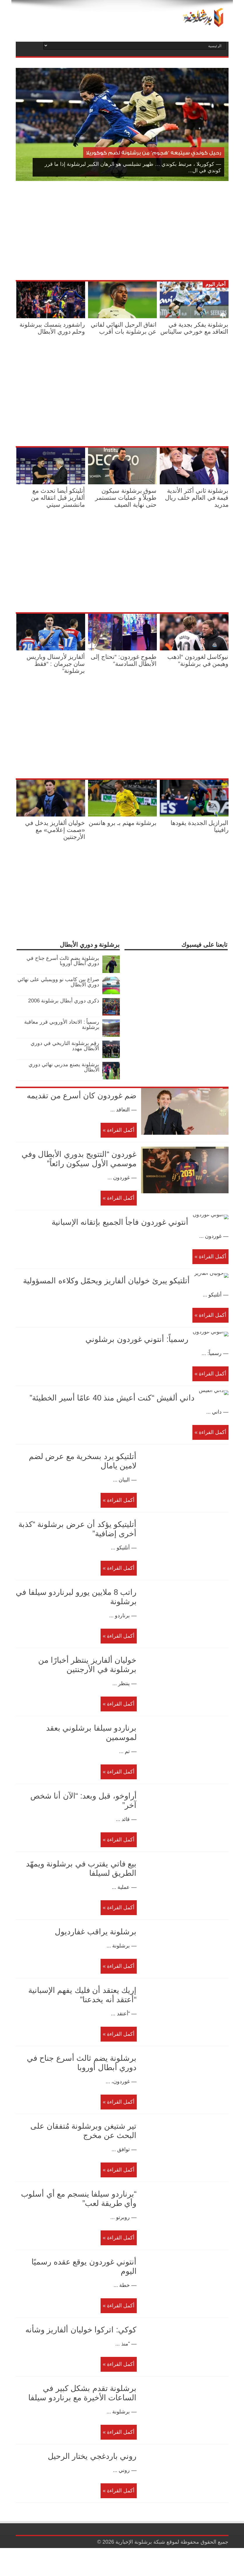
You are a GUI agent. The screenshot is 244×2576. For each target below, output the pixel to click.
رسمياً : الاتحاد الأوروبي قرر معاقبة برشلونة (61, 1024)
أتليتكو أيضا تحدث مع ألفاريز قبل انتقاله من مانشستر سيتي (58, 497)
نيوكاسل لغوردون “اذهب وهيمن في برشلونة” (198, 660)
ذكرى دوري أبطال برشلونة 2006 (63, 1001)
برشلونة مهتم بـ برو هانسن (123, 822)
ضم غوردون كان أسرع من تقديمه (82, 1095)
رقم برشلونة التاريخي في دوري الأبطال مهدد (65, 1045)
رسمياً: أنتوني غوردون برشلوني (85, 1358)
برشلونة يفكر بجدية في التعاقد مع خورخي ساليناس (194, 328)
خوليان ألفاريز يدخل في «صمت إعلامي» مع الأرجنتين (55, 829)
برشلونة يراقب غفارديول (95, 1959)
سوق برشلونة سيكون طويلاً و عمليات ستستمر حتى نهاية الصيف (126, 497)
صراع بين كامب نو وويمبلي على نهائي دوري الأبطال (58, 982)
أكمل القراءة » (118, 1130)
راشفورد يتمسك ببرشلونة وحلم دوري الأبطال (52, 328)
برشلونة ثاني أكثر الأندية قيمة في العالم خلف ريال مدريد (196, 497)
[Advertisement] (160, 232)
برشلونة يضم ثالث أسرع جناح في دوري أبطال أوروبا (63, 960)
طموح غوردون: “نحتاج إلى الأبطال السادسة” (124, 660)
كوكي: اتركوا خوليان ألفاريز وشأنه (81, 2357)
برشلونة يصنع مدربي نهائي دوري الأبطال (64, 1067)
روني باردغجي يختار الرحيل (92, 2484)
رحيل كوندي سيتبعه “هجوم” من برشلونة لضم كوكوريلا (153, 153)
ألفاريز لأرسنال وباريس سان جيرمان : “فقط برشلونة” (56, 663)
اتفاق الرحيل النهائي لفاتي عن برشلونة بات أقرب (124, 328)
